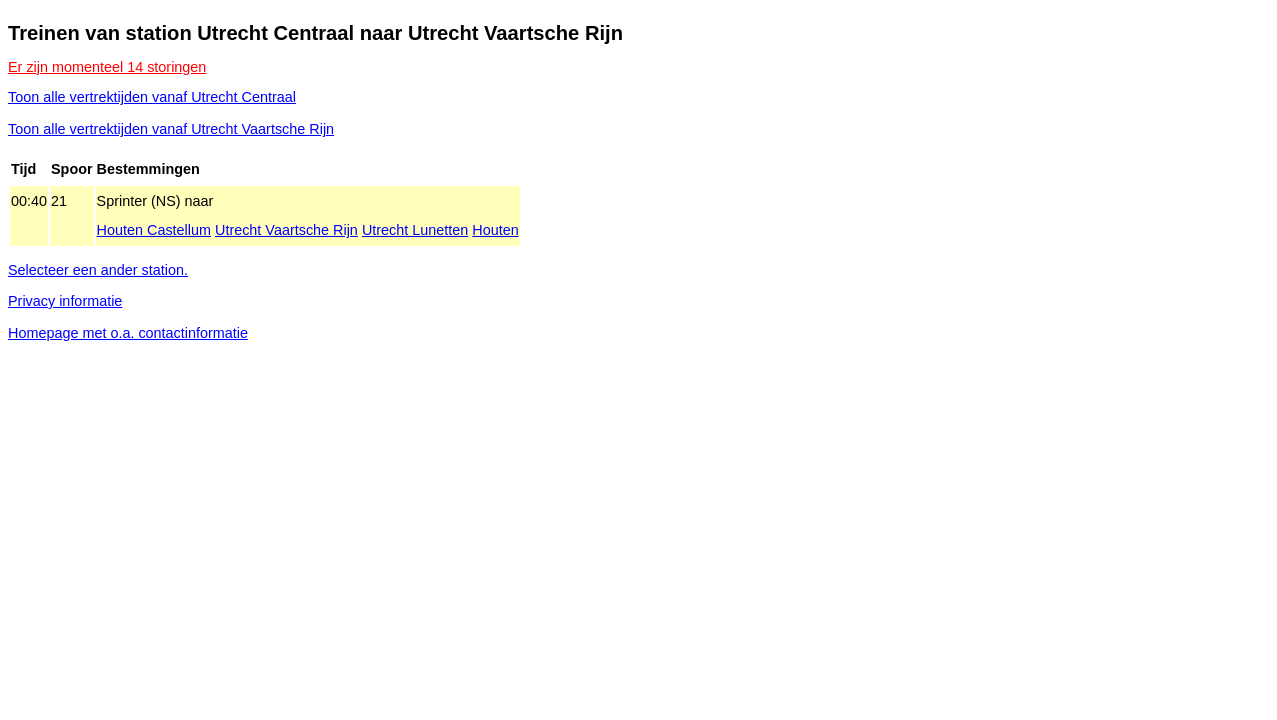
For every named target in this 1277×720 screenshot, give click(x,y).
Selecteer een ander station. (98, 270)
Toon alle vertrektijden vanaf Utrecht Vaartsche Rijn (171, 129)
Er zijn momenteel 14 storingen (107, 67)
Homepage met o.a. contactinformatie (128, 333)
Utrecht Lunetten (415, 230)
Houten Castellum (154, 230)
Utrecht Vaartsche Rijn (286, 230)
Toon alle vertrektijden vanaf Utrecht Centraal (152, 97)
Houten (495, 230)
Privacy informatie (65, 301)
